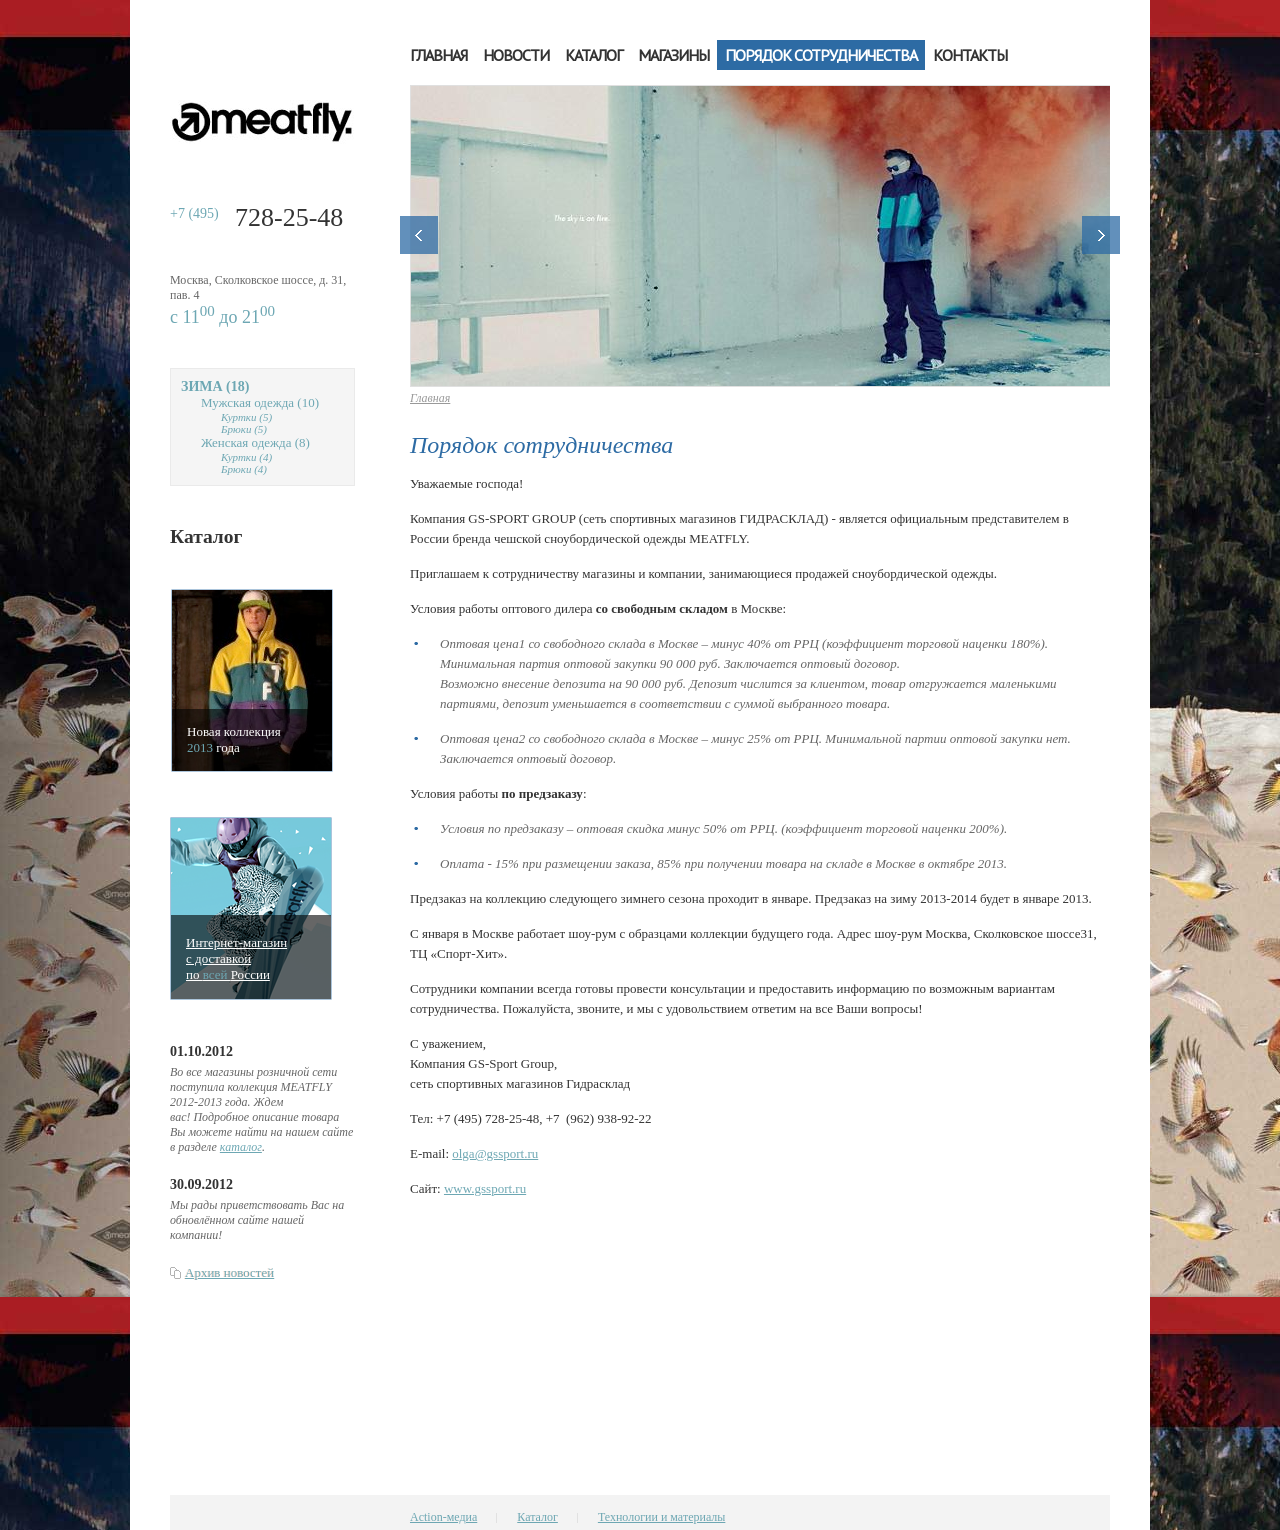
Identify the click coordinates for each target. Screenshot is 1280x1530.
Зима (215, 386)
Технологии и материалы (661, 1517)
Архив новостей (229, 1272)
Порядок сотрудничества (821, 55)
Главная (438, 55)
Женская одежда (255, 442)
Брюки (244, 429)
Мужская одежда (260, 402)
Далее (1101, 235)
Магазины (673, 55)
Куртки (246, 417)
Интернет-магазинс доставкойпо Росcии (236, 958)
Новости (516, 55)
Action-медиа (443, 1517)
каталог (241, 1147)
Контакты (970, 55)
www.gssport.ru (485, 1188)
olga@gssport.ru (495, 1153)
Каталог (593, 55)
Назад (419, 235)
